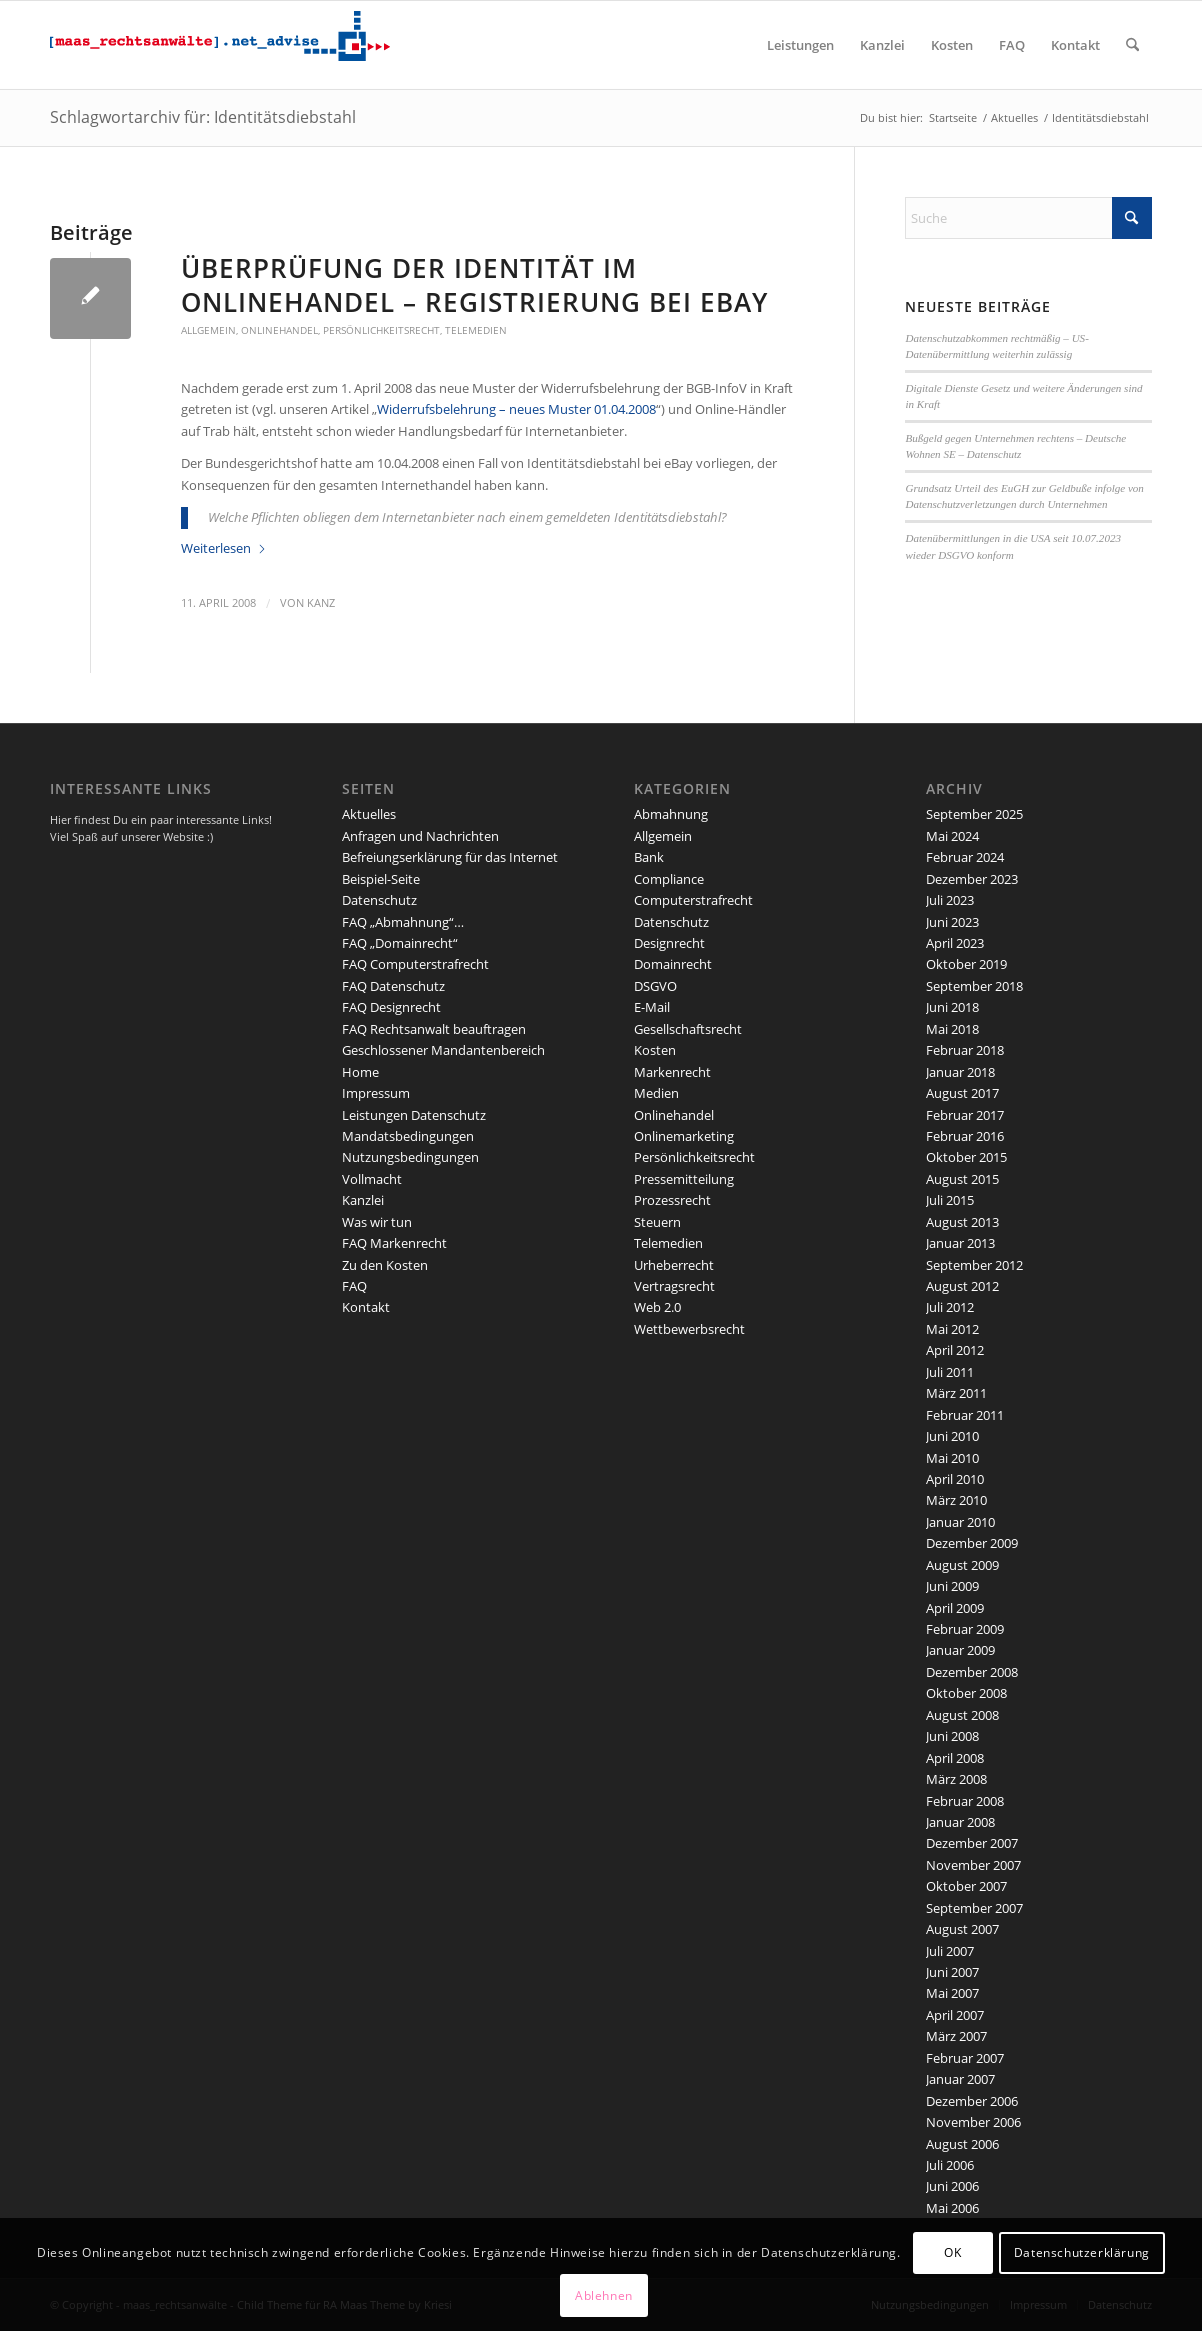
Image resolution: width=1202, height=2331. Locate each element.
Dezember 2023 (972, 879)
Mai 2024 (952, 836)
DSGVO (655, 986)
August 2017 (962, 1093)
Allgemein (208, 330)
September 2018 (974, 986)
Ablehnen (604, 2295)
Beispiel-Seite (381, 879)
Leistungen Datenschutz (414, 1115)
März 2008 (956, 1779)
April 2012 (955, 1350)
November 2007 (973, 1865)
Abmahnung (671, 814)
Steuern (657, 1222)
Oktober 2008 (966, 1693)
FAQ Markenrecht (394, 1243)
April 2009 (955, 1608)
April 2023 (955, 943)
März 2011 (956, 1393)
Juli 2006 (950, 2165)
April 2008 (955, 1758)
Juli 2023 (950, 900)
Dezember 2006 (972, 2101)
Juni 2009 (952, 1586)
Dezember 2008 (972, 1672)
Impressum (376, 1093)
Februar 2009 (965, 1629)
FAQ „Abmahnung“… (403, 922)
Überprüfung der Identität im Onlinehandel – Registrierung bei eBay (474, 285)
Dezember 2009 (972, 1543)
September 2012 (974, 1265)
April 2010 (955, 1479)
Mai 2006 (952, 2208)
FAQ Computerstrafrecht (415, 964)
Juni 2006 (952, 2186)
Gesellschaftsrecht (688, 1029)
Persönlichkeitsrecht (381, 330)
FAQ (354, 1286)
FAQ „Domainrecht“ (400, 943)
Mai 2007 (952, 1993)
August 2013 (962, 1222)
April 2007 (955, 2015)
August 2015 (962, 1179)
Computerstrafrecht (693, 900)
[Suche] (1132, 45)
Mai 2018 (952, 1029)
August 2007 (962, 1929)
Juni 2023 (952, 922)
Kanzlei (363, 1200)
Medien (656, 1093)
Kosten (655, 1050)
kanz (321, 603)
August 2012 (962, 1286)
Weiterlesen (224, 548)
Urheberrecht (674, 1265)
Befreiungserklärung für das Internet (450, 857)
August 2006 (962, 2144)
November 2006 (973, 2122)
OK (952, 2252)
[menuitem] (800, 45)
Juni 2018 (952, 1007)
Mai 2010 (952, 1458)
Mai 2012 (952, 1329)
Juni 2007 (952, 1972)
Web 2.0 (657, 1307)
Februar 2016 (965, 1136)
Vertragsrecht (674, 1286)
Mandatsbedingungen (408, 1136)
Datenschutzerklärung (1082, 2252)
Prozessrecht (672, 1200)
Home (360, 1072)
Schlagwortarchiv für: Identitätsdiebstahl (203, 117)
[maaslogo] (220, 45)
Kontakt (366, 1307)
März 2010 (956, 1500)
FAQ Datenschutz (393, 986)
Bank (649, 857)
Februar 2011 (965, 1415)
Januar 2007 (960, 2079)
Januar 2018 (960, 1072)
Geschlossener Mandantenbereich (443, 1050)
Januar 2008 (960, 1822)
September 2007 (974, 1908)
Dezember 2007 (972, 1843)
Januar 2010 (960, 1522)
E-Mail (652, 1007)
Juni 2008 (952, 1736)
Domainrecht (673, 964)
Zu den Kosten (385, 1265)
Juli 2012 (950, 1307)
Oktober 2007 (966, 1886)
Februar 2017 (965, 1115)
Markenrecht (672, 1072)
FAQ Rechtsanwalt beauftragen (434, 1029)
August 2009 (962, 1565)
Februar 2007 (965, 2058)
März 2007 (956, 2036)
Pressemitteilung (684, 1179)
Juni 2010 (952, 1436)
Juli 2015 (950, 1200)
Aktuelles (369, 814)
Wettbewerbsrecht (689, 1329)
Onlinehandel (279, 330)
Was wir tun (377, 1222)
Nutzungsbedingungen (410, 1157)
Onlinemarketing (684, 1136)
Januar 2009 (960, 1650)
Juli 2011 (950, 1372)
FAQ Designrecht (391, 1007)
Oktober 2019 (966, 964)
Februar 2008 (965, 1801)
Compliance (669, 879)
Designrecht (669, 943)
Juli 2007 (950, 1951)
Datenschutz (379, 900)
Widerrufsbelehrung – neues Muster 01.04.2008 (516, 409)
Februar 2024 (965, 857)
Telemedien (476, 330)
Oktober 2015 (966, 1157)
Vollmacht (372, 1179)
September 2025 (974, 814)
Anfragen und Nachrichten (420, 836)
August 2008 (962, 1715)
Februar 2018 (965, 1050)
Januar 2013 (960, 1243)
